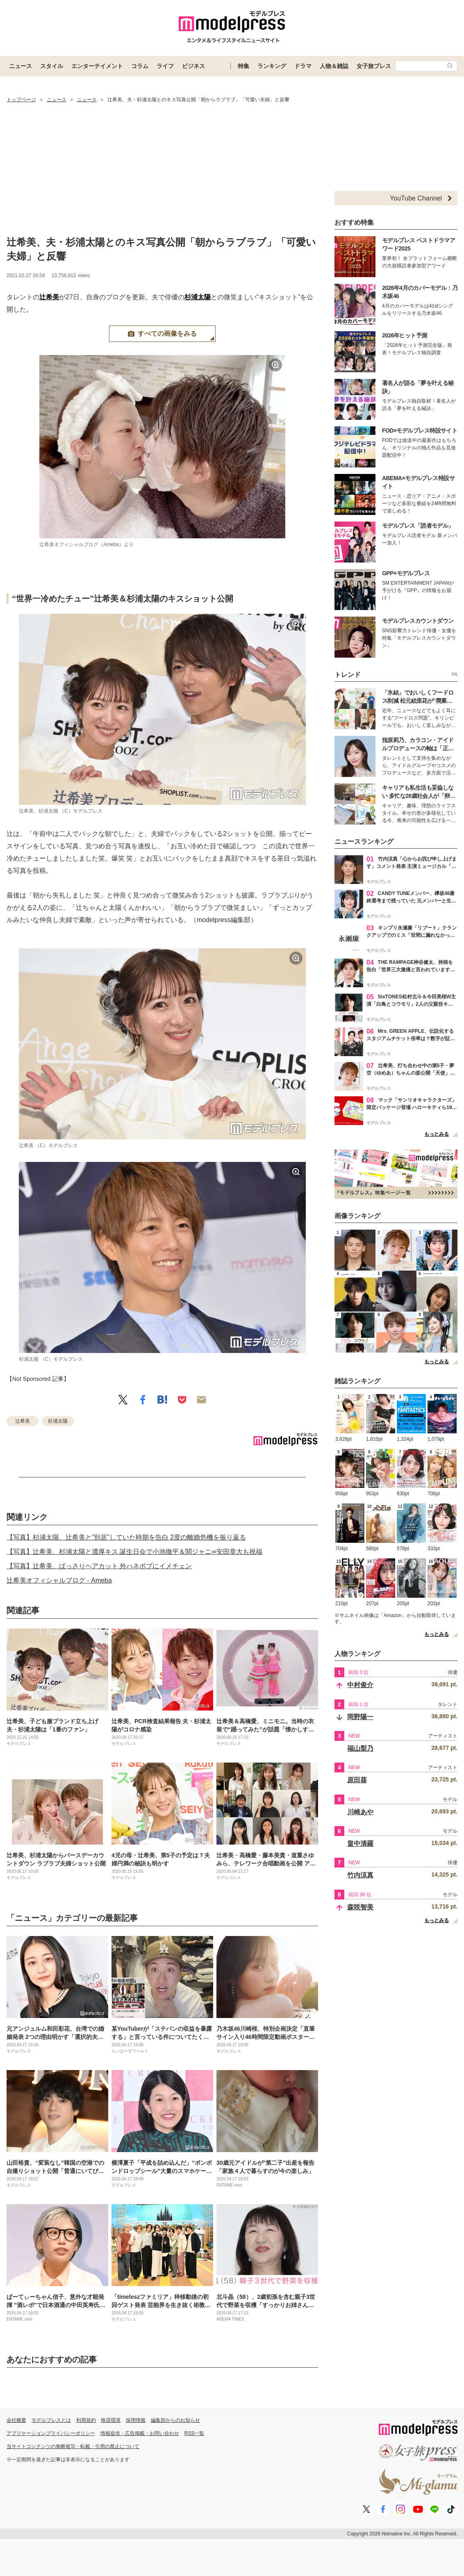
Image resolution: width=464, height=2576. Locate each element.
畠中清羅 (360, 1843)
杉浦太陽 (197, 297)
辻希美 (49, 297)
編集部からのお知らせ (175, 2420)
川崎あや (360, 1811)
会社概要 (16, 2420)
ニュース (20, 66)
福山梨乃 (360, 1748)
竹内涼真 (360, 1875)
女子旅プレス (374, 66)
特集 (243, 66)
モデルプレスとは (51, 2420)
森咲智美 (360, 1907)
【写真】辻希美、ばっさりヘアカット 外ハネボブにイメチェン (99, 1565)
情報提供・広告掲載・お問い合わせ (139, 2433)
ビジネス (193, 66)
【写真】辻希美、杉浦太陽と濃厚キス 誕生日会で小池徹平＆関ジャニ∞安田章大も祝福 (134, 1551)
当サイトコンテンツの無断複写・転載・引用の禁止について (73, 2446)
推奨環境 (111, 2420)
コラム (139, 66)
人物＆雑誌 (334, 66)
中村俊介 (360, 1684)
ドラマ (303, 66)
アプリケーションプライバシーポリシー (51, 2433)
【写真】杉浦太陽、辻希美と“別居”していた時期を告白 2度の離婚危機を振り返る (126, 1537)
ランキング (271, 66)
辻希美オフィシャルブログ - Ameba (59, 1580)
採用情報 (136, 2420)
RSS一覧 (194, 2433)
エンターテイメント (97, 66)
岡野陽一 (360, 1716)
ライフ (165, 66)
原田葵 (357, 1780)
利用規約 (86, 2420)
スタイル (51, 66)
